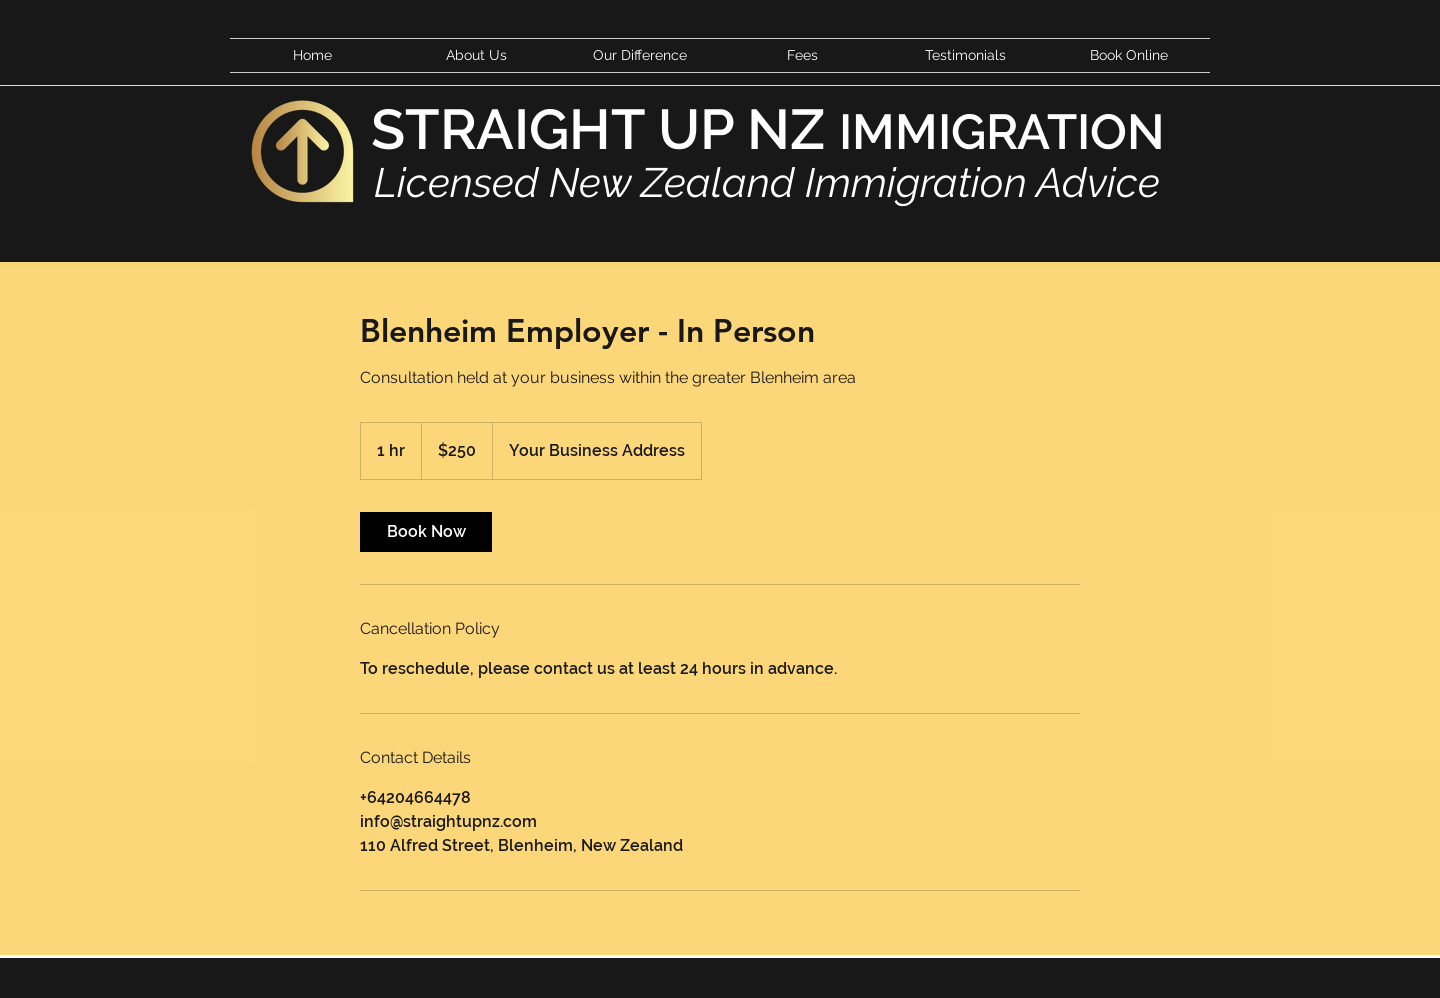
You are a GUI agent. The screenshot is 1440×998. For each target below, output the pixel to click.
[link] (426, 532)
